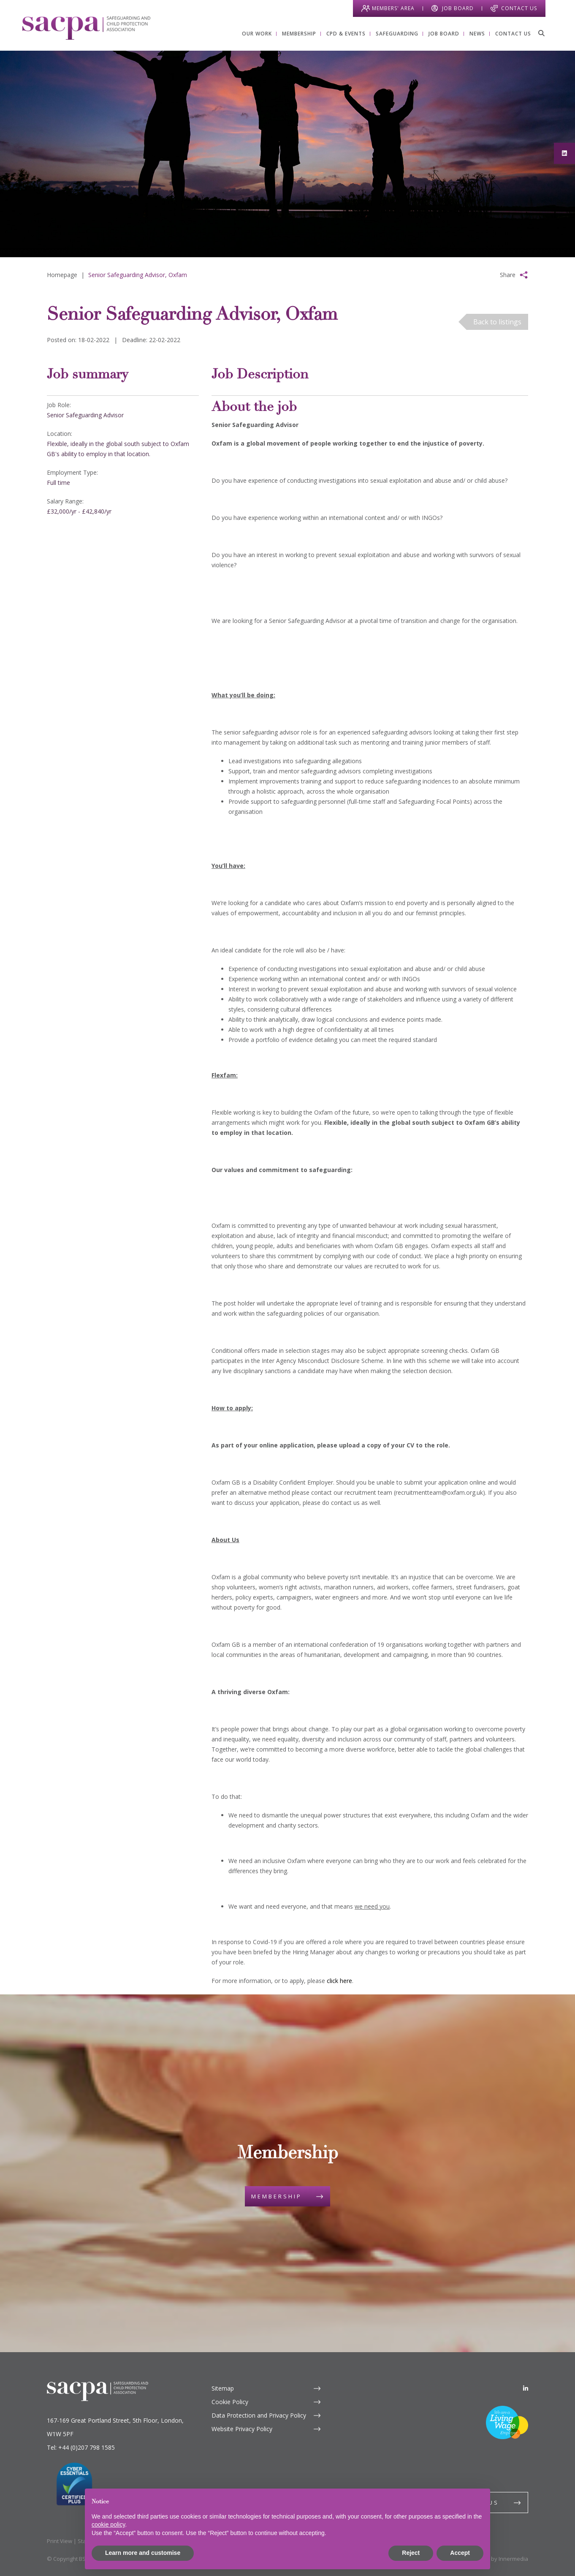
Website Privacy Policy (242, 2429)
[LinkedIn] (525, 2388)
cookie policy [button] (108, 2524)
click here (339, 1981)
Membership (276, 2196)
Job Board (458, 8)
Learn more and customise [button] (142, 2552)
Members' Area (393, 8)
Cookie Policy (230, 2402)
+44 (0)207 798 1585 (86, 2447)
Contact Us (519, 8)
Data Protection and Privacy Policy (259, 2415)
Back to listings (497, 321)
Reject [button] (411, 2552)
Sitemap (223, 2388)
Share (507, 275)
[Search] (541, 33)
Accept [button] (460, 2552)
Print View (59, 2541)
